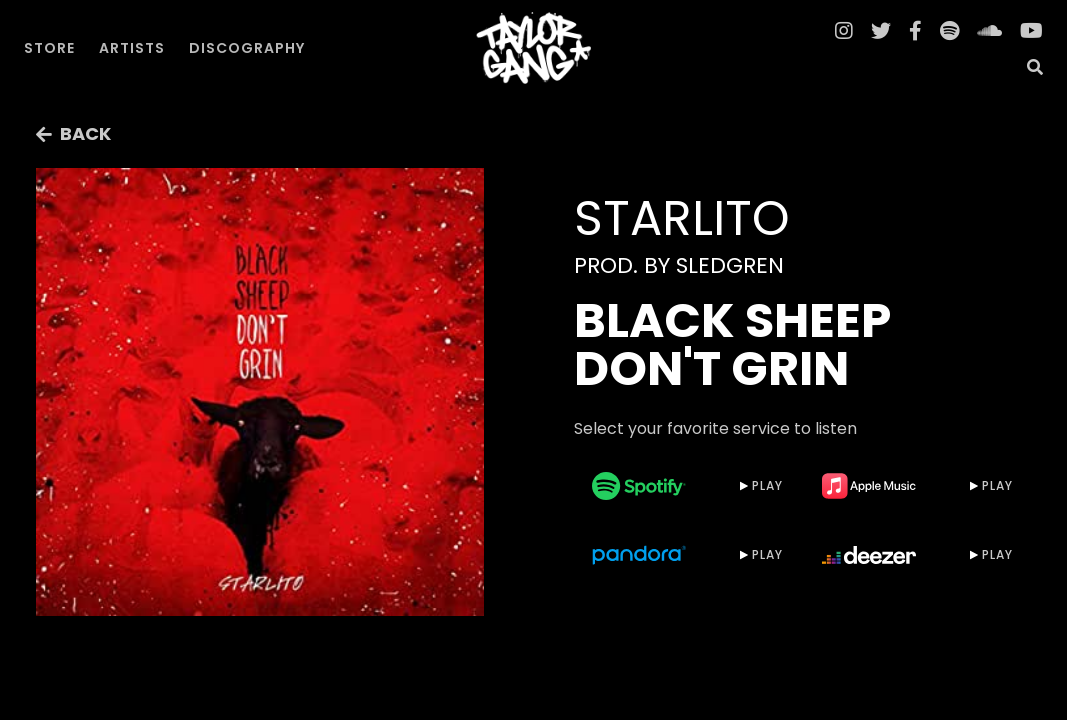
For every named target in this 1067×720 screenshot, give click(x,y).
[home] (534, 48)
